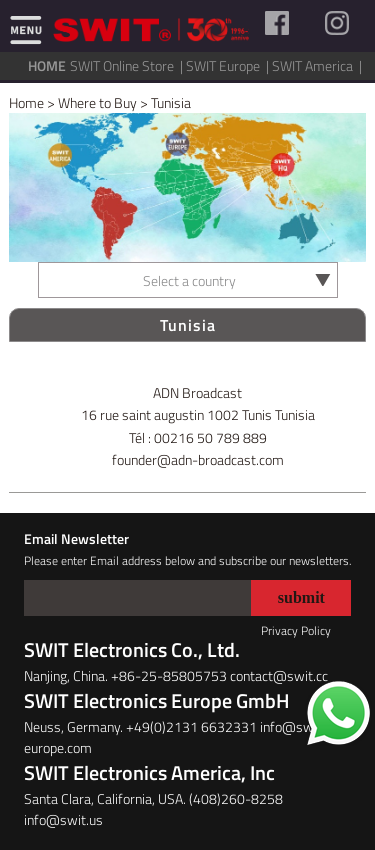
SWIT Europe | (229, 65)
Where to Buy (97, 102)
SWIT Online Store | (128, 65)
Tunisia (171, 102)
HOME (47, 65)
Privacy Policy (296, 630)
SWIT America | (318, 65)
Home (26, 102)
